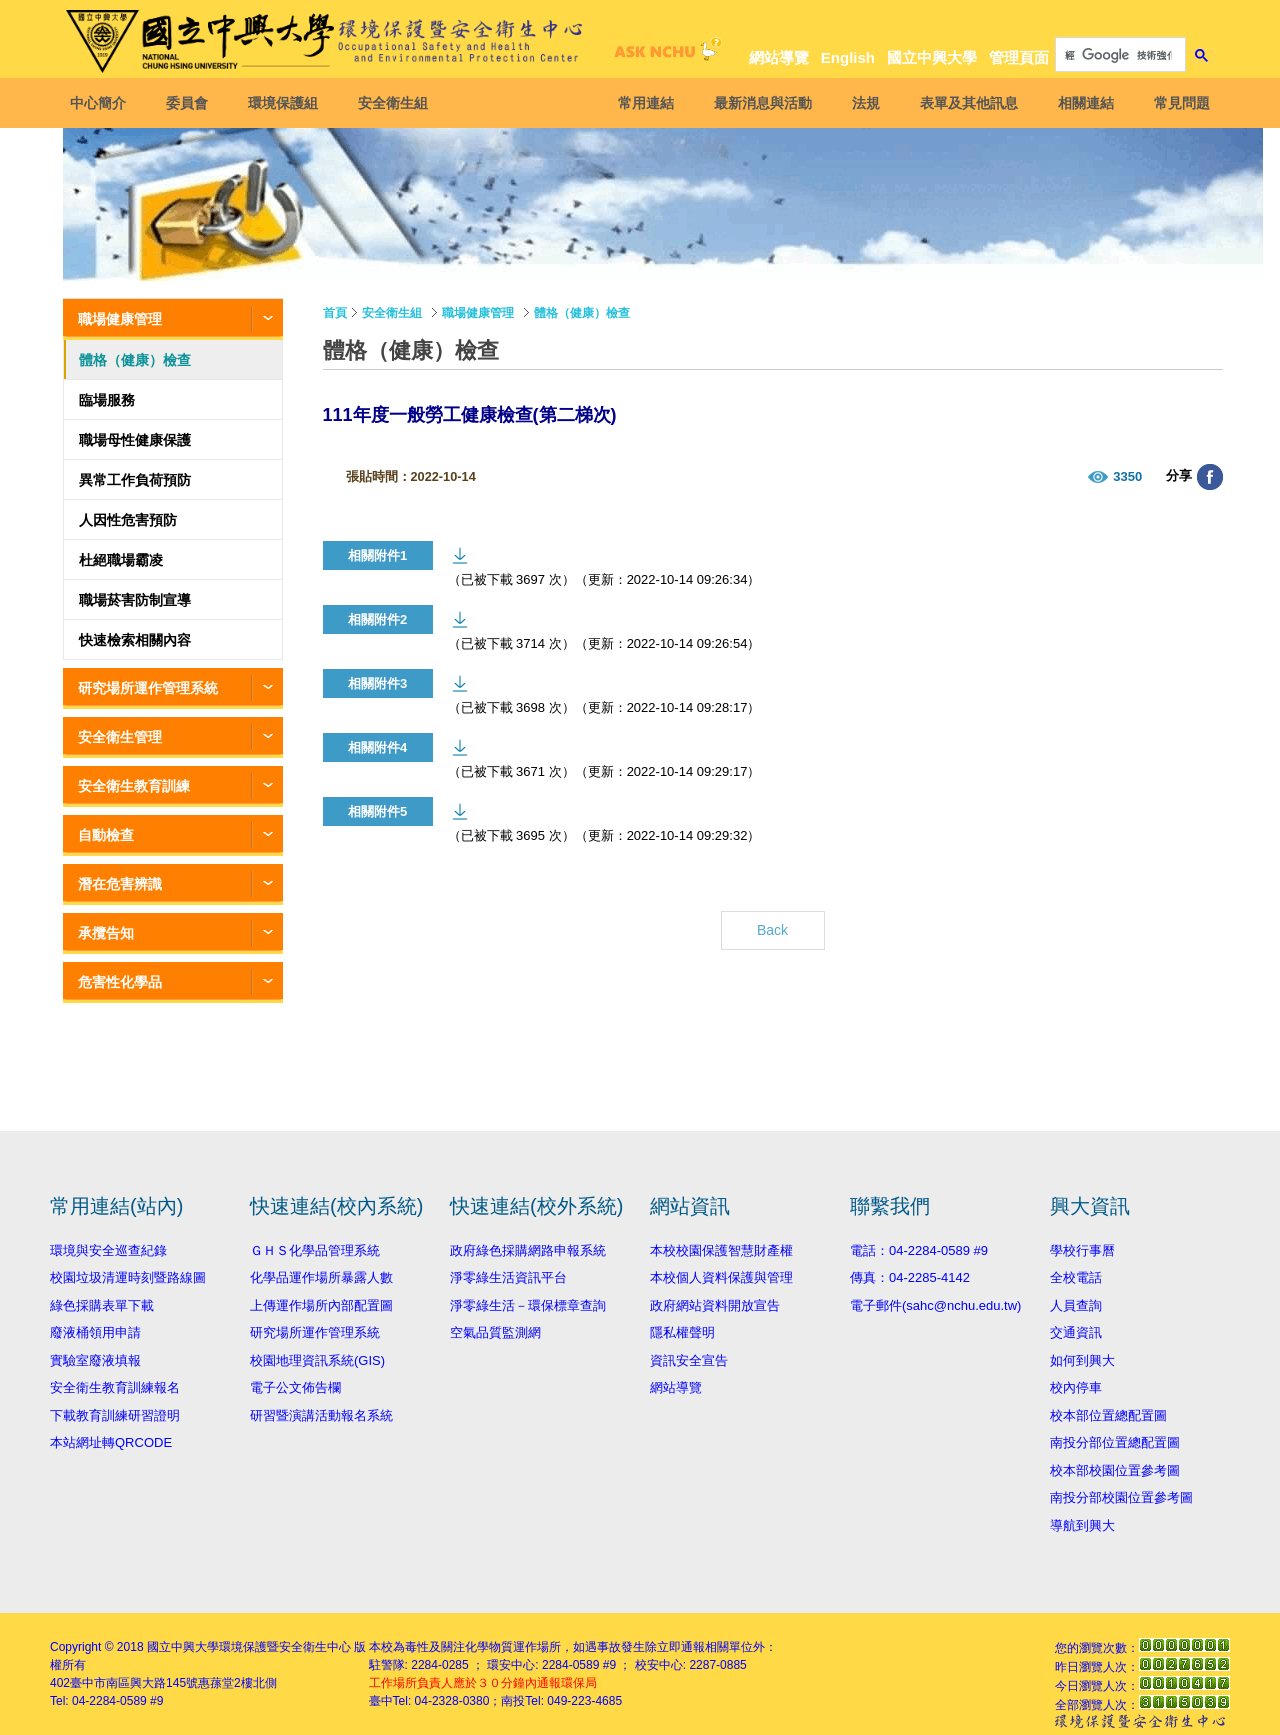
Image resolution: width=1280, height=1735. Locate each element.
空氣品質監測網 (495, 1332)
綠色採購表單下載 (102, 1305)
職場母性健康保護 (135, 440)
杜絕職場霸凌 (121, 560)
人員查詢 (1076, 1305)
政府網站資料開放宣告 (715, 1305)
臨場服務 (107, 400)
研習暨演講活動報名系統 (321, 1415)
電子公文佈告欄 (295, 1387)
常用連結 (641, 103)
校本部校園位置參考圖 (1115, 1470)
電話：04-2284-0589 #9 (919, 1250)
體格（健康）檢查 (135, 360)
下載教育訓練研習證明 (115, 1415)
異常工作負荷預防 (135, 480)
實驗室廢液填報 (95, 1360)
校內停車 (1076, 1387)
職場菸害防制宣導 (135, 600)
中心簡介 (103, 103)
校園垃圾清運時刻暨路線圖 (128, 1277)
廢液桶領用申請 (95, 1332)
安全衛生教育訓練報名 (115, 1387)
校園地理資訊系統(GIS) (317, 1360)
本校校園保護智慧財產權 (721, 1250)
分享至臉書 (1210, 477)
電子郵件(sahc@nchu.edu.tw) (935, 1305)
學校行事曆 (1082, 1250)
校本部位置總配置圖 (1108, 1415)
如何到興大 (1082, 1360)
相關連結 (1081, 103)
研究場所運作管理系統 (148, 688)
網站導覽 (779, 57)
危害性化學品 (120, 982)
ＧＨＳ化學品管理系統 (315, 1250)
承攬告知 (106, 933)
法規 (861, 103)
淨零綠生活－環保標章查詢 (528, 1305)
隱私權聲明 (682, 1332)
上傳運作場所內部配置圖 (321, 1305)
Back (772, 930)
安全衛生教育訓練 (134, 786)
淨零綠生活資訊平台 (508, 1277)
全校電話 (1076, 1277)
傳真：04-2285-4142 (910, 1277)
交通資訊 (1076, 1332)
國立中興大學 (932, 57)
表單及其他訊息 (964, 103)
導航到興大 (1082, 1525)
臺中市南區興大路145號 (134, 1683)
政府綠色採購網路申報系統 (528, 1250)
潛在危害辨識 (120, 884)
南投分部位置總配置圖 (1115, 1442)
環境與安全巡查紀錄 (108, 1250)
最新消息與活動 (758, 103)
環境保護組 (288, 103)
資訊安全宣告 (689, 1360)
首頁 (335, 313)
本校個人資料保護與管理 (721, 1277)
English (848, 57)
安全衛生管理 (120, 737)
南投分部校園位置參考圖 (1121, 1497)
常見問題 (1177, 103)
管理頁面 (1019, 57)
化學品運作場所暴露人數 (321, 1277)
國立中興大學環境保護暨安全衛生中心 (249, 1647)
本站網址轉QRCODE (111, 1442)
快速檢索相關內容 (135, 640)
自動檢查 (106, 835)
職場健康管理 (120, 319)
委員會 (192, 103)
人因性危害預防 (128, 520)
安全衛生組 (398, 103)
